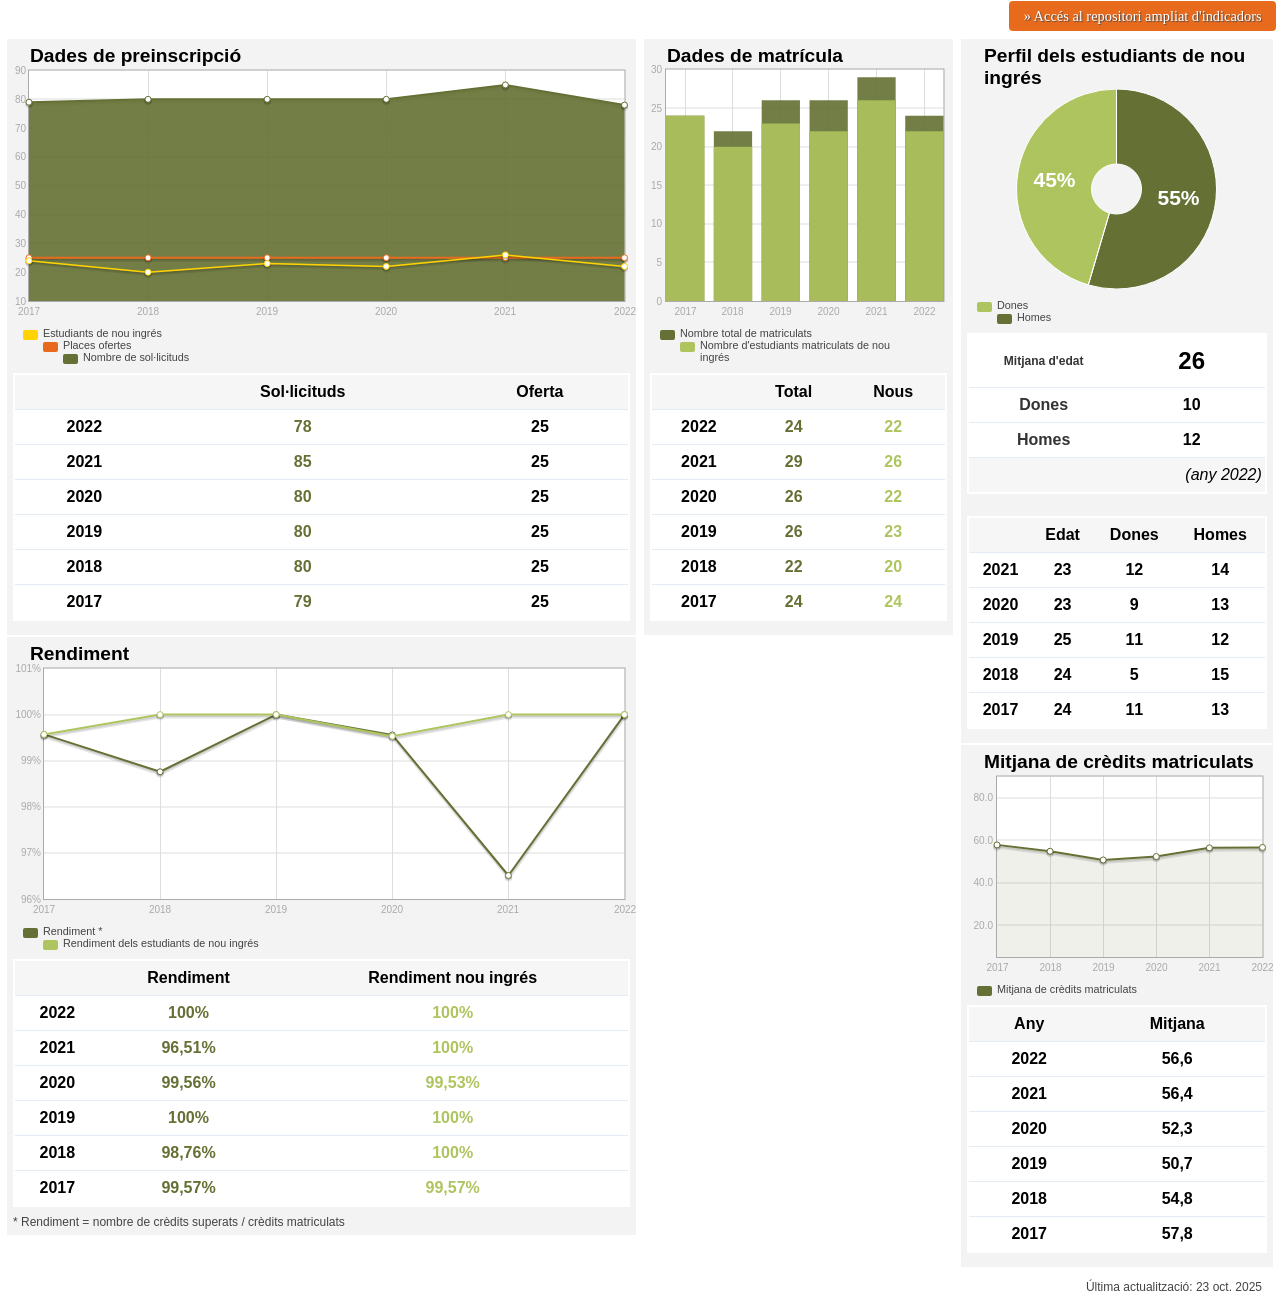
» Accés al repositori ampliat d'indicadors (1143, 16)
